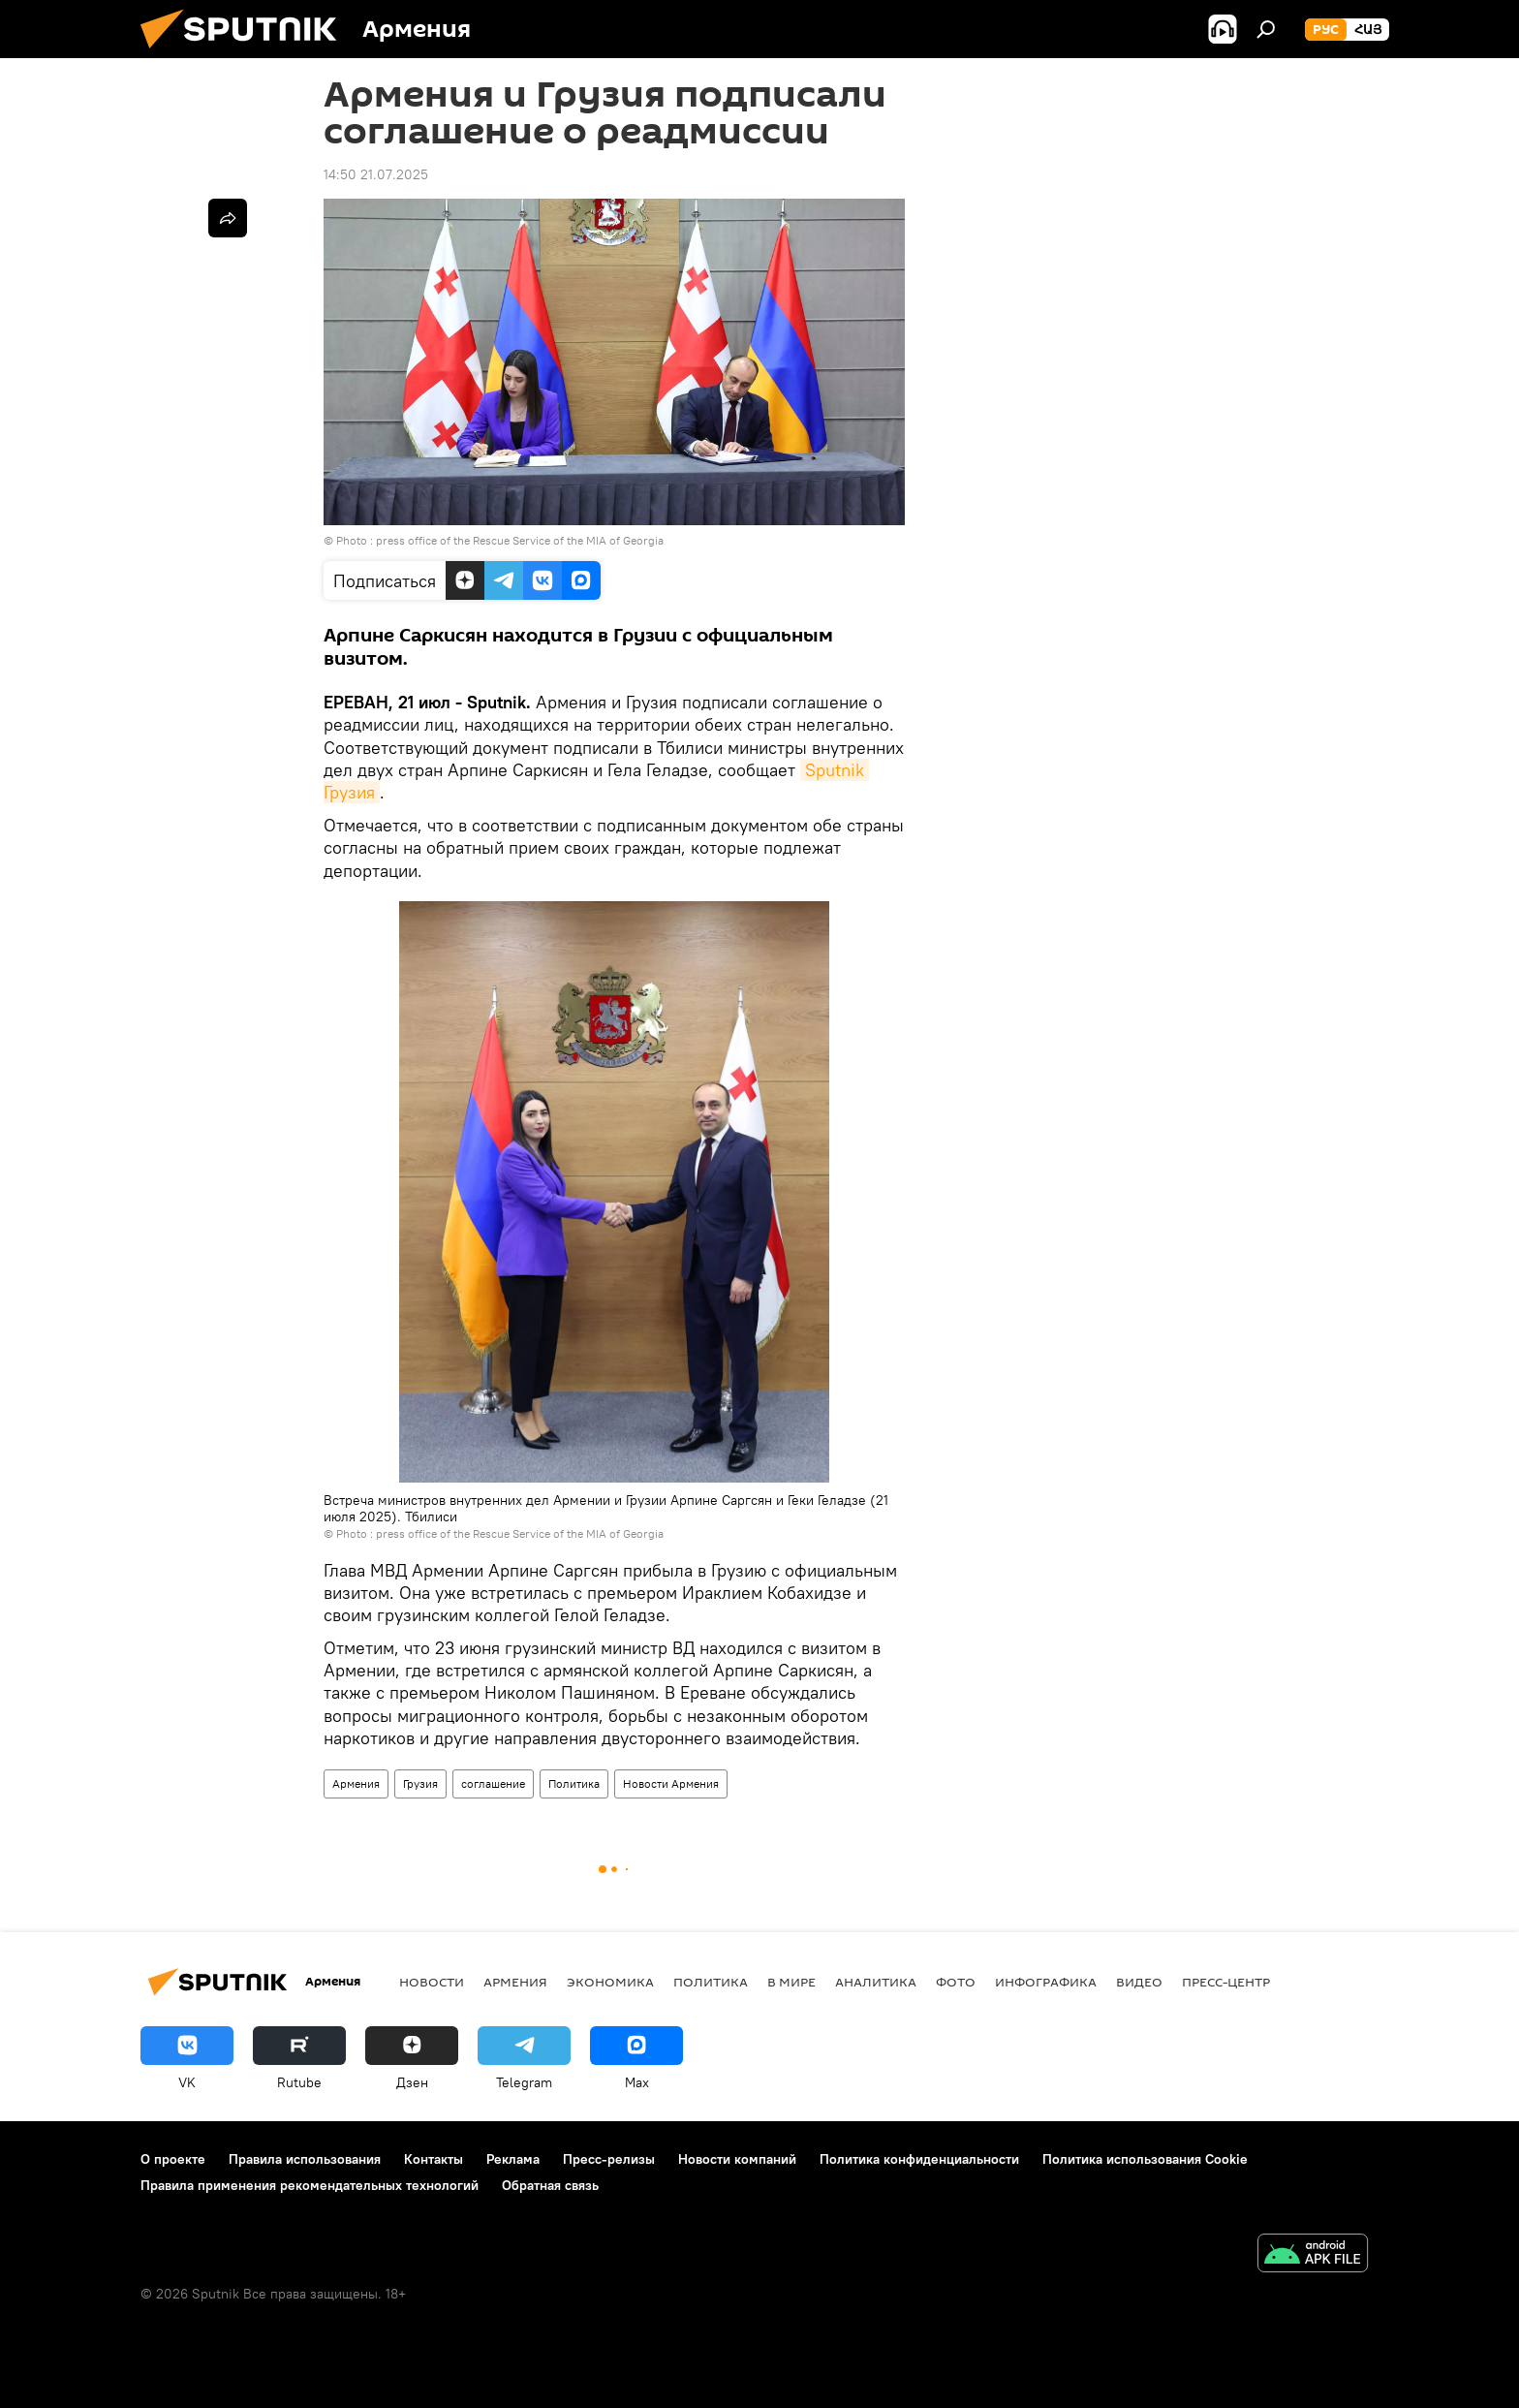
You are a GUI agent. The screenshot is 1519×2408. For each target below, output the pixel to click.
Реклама (513, 2159)
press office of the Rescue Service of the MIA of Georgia (520, 540)
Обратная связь (550, 2185)
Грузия (420, 1783)
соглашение (493, 1783)
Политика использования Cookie (1145, 2159)
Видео (1139, 1981)
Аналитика (875, 1981)
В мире (791, 1981)
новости (431, 1981)
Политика (574, 1783)
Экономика (610, 1981)
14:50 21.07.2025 (376, 174)
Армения (356, 1783)
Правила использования (305, 2159)
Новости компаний (737, 2159)
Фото (956, 1981)
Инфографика (1046, 1981)
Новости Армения (671, 1783)
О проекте (172, 2159)
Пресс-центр (1226, 1981)
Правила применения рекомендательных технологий (309, 2185)
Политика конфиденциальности (919, 2159)
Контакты (433, 2159)
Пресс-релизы (609, 2159)
